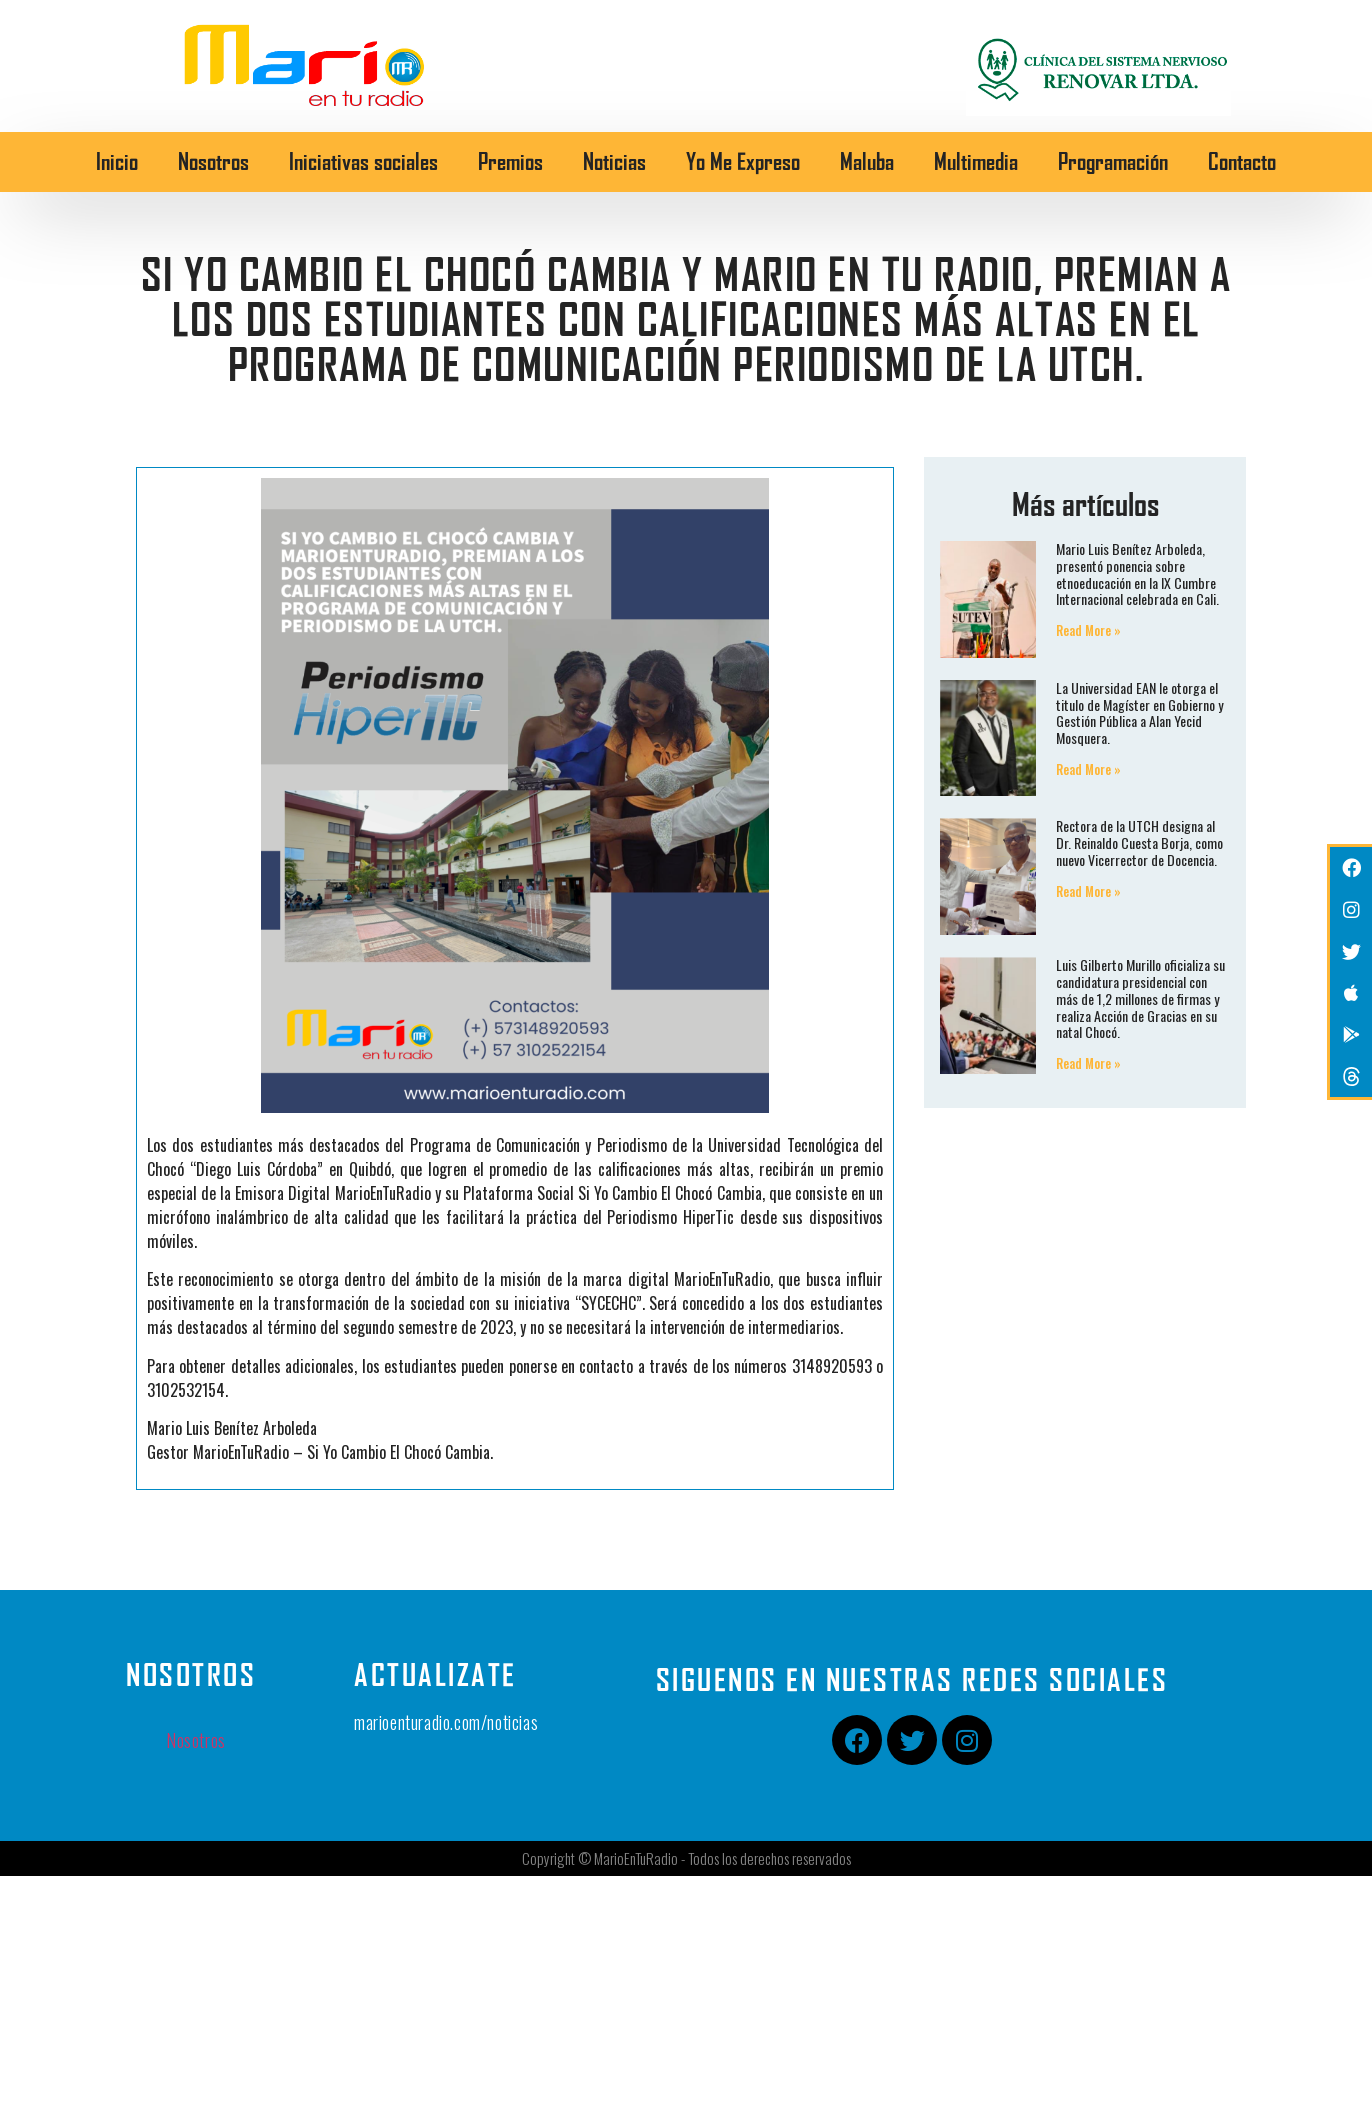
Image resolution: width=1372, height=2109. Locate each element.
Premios (510, 161)
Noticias (614, 161)
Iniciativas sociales (363, 161)
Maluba (867, 161)
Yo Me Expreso (743, 161)
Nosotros (213, 161)
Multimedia (976, 161)
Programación (1113, 161)
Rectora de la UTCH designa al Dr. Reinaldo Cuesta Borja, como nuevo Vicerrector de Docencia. (1139, 842)
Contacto (1242, 161)
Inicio (117, 161)
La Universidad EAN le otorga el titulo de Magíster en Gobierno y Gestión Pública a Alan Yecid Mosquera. (1139, 712)
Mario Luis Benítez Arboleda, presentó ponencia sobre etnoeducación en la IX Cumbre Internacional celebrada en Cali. (1137, 573)
